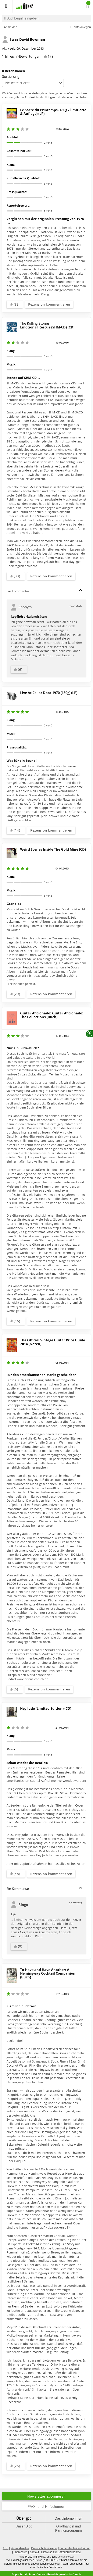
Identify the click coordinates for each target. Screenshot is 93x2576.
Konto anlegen (80, 27)
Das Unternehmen (68, 2518)
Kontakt (34, 2552)
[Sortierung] (33, 83)
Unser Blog (24, 2526)
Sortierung (10, 76)
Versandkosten (20, 2548)
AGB (5, 2548)
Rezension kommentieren (49, 304)
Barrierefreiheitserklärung (75, 2548)
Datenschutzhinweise (44, 2548)
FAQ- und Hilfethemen (46, 2506)
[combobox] (46, 18)
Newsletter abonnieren (46, 2496)
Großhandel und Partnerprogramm (68, 2528)
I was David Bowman (23, 39)
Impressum (20, 2552)
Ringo (19, 1904)
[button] (80, 590)
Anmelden (9, 27)
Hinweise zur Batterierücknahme (61, 2552)
